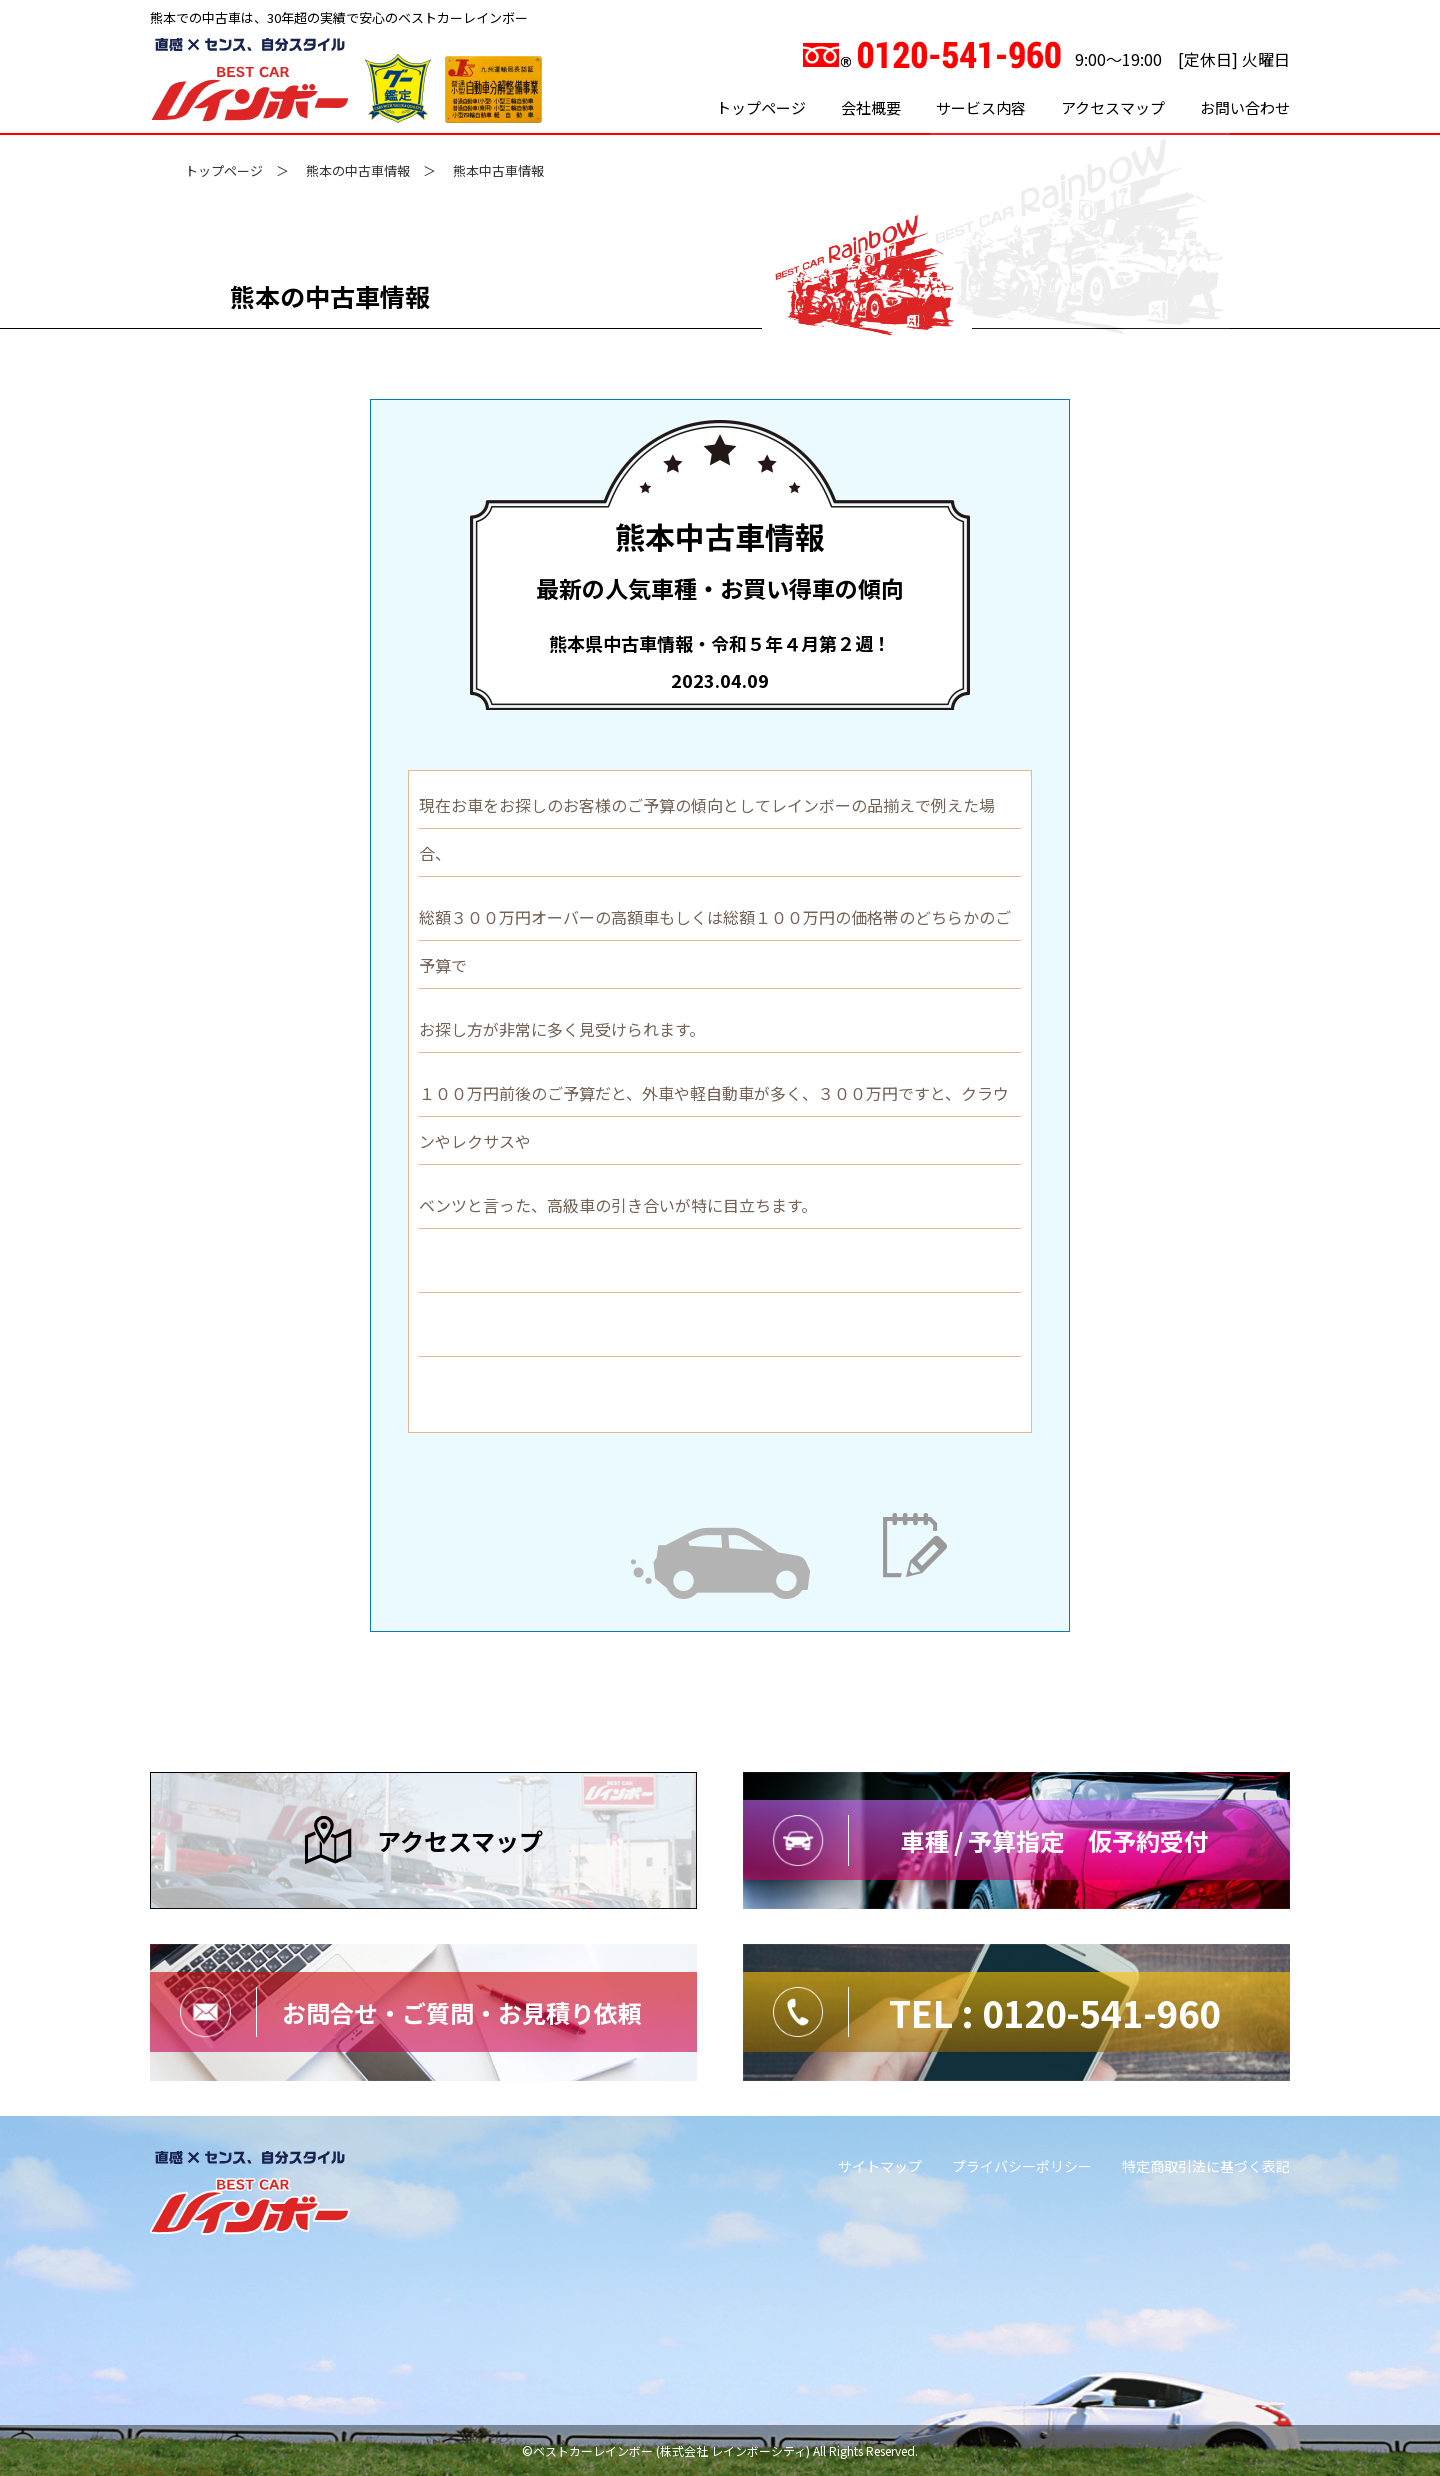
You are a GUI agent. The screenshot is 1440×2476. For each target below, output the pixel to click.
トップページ (761, 107)
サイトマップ (880, 2166)
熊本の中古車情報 (358, 170)
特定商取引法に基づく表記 (1206, 2166)
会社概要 (871, 107)
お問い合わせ (1245, 107)
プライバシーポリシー (1022, 2166)
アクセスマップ (1113, 107)
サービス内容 (981, 107)
